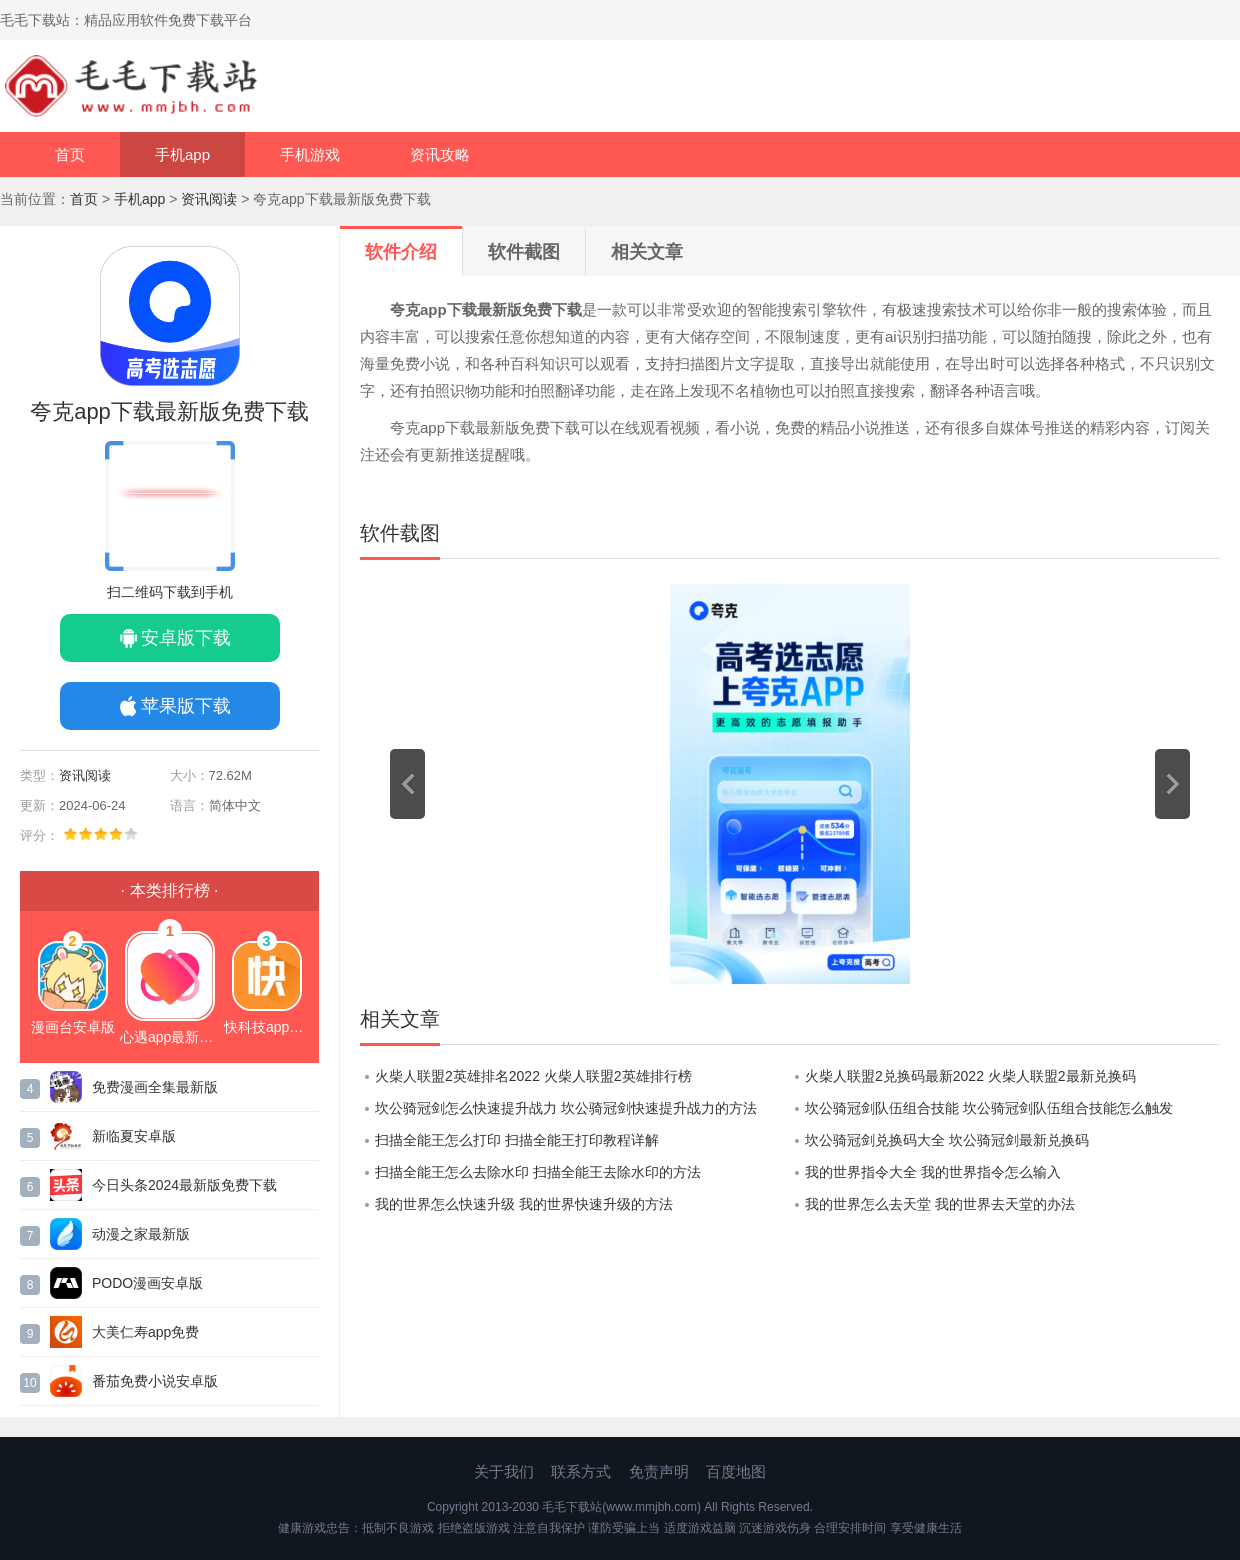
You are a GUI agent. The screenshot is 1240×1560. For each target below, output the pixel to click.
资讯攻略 (440, 154)
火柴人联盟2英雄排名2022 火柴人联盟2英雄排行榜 (533, 1076)
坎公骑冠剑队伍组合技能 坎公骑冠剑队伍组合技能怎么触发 (989, 1108)
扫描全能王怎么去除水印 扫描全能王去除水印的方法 (538, 1172)
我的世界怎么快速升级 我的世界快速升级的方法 (524, 1204)
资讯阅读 (209, 199)
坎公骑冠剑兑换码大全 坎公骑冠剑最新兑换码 (947, 1140)
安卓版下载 (186, 638)
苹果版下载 (186, 706)
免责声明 (659, 1471)
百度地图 (736, 1471)
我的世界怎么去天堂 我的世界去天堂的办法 (940, 1204)
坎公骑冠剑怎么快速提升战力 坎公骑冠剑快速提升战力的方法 (566, 1108)
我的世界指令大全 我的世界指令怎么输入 (933, 1172)
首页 (70, 154)
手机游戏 (310, 154)
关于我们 (504, 1471)
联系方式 (581, 1471)
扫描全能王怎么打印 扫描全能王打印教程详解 (517, 1140)
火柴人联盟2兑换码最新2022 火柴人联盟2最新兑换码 (970, 1076)
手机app (182, 154)
